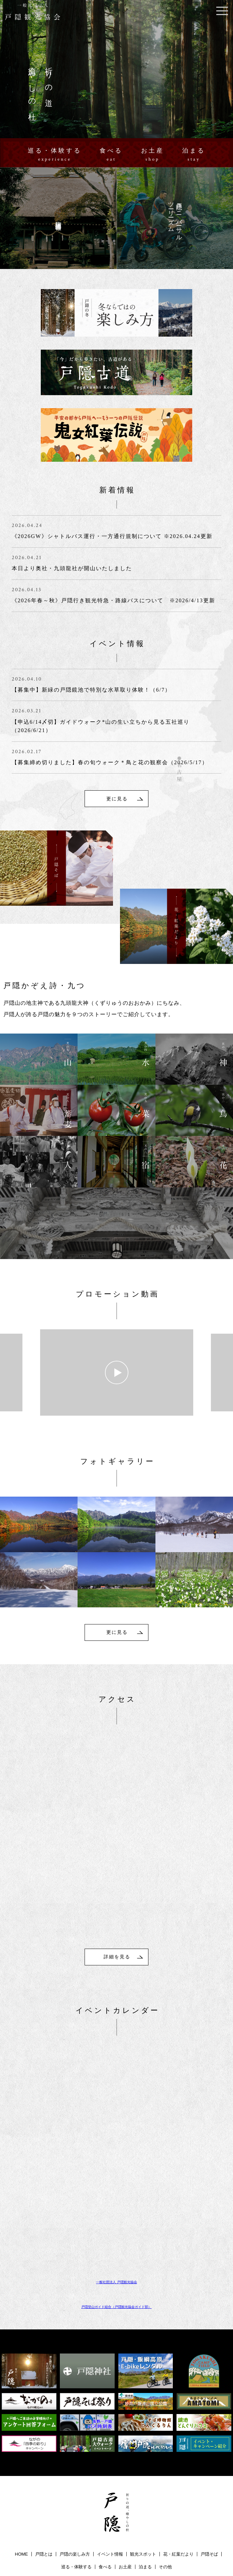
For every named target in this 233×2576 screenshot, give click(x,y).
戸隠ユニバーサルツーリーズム (41, 2487)
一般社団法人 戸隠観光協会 (116, 2190)
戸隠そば (209, 2462)
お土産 (152, 154)
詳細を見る (117, 1864)
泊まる (193, 154)
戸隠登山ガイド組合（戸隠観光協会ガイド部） (116, 2214)
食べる (111, 154)
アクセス (88, 2487)
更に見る (117, 703)
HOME (21, 2462)
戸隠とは (43, 2462)
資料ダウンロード (121, 2487)
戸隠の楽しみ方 (75, 2462)
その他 (165, 2474)
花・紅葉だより (178, 2462)
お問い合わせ (158, 2487)
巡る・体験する (55, 154)
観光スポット (143, 2462)
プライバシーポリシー (200, 2487)
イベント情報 (110, 2462)
